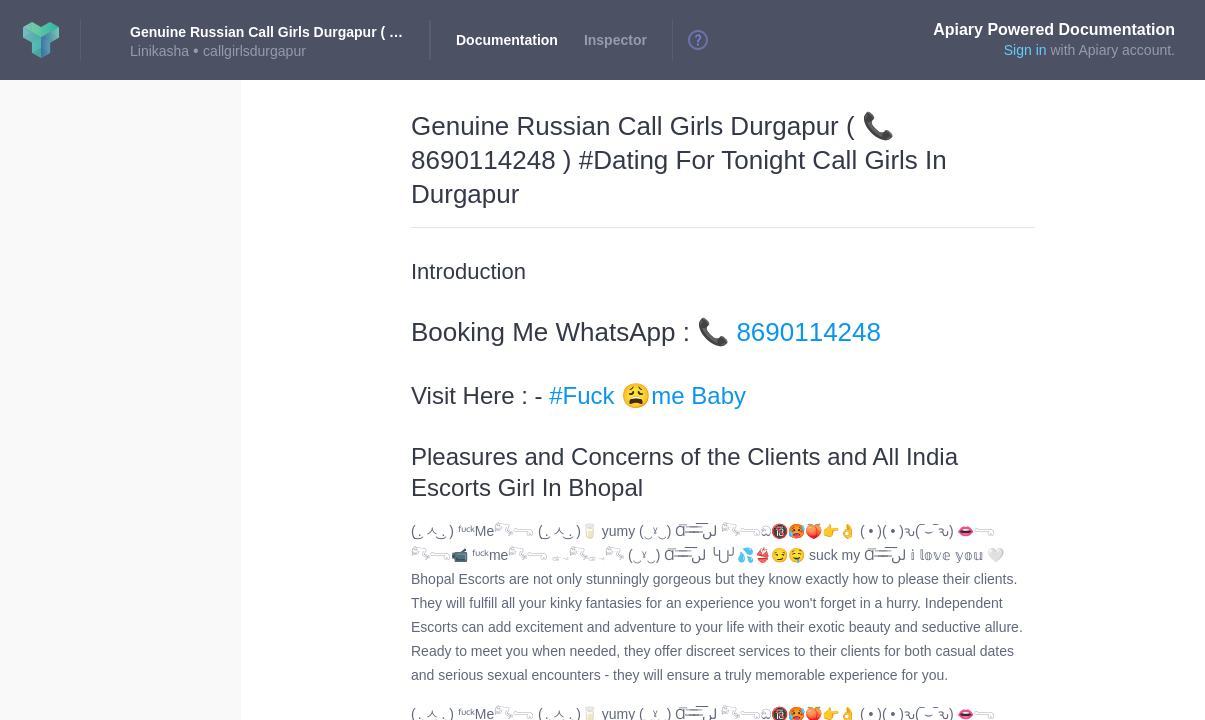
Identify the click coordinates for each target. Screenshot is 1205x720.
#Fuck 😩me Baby (647, 395)
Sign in (1025, 50)
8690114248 (808, 332)
